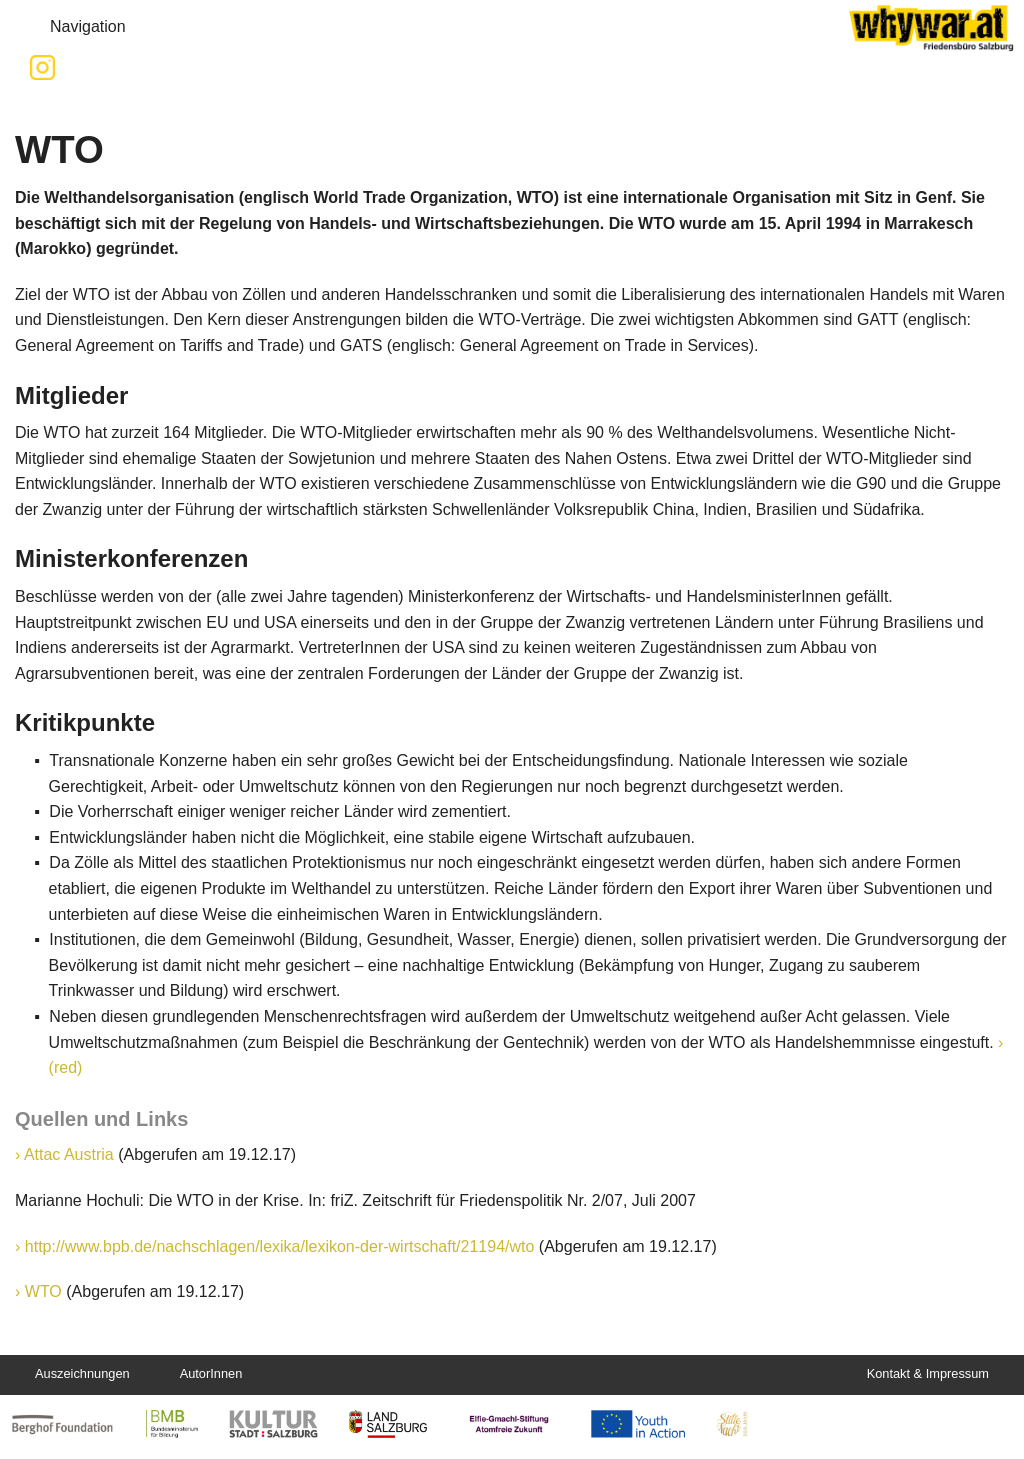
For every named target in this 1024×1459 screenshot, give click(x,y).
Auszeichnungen (82, 1373)
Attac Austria (69, 1154)
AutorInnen (211, 1373)
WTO (43, 1291)
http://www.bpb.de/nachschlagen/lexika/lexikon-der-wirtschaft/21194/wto (280, 1246)
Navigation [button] (72, 27)
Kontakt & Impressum (928, 1373)
